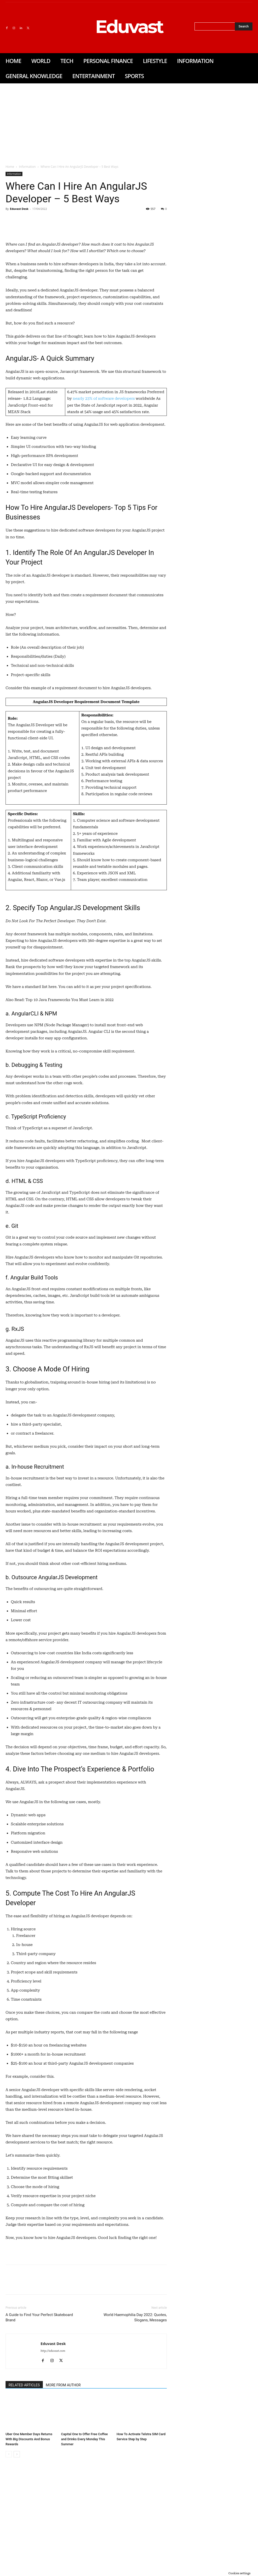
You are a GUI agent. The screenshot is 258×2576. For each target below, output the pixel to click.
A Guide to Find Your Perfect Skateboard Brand (39, 2402)
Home (10, 166)
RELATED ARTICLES (24, 2469)
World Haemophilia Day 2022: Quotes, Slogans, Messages (135, 2402)
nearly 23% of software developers (104, 483)
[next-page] (17, 2538)
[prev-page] (9, 2538)
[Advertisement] (129, 121)
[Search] (243, 26)
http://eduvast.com (53, 2435)
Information (27, 166)
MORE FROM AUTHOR (63, 2469)
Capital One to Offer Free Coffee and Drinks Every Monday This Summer (84, 2523)
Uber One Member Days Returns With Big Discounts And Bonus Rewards (29, 2523)
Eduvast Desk (19, 209)
